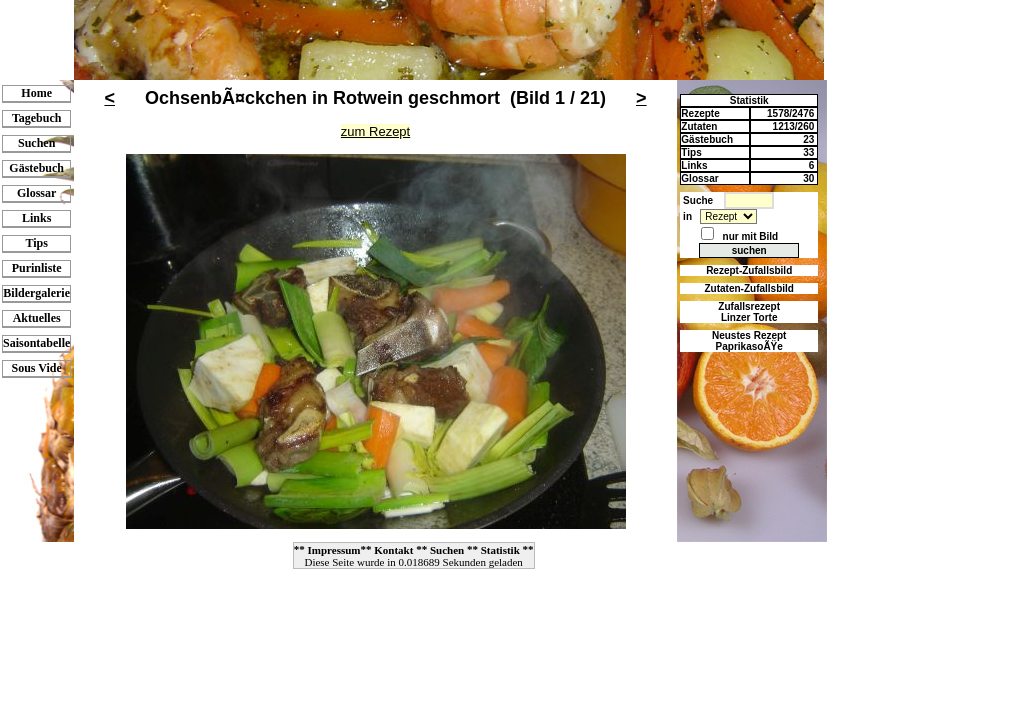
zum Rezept (375, 131)
